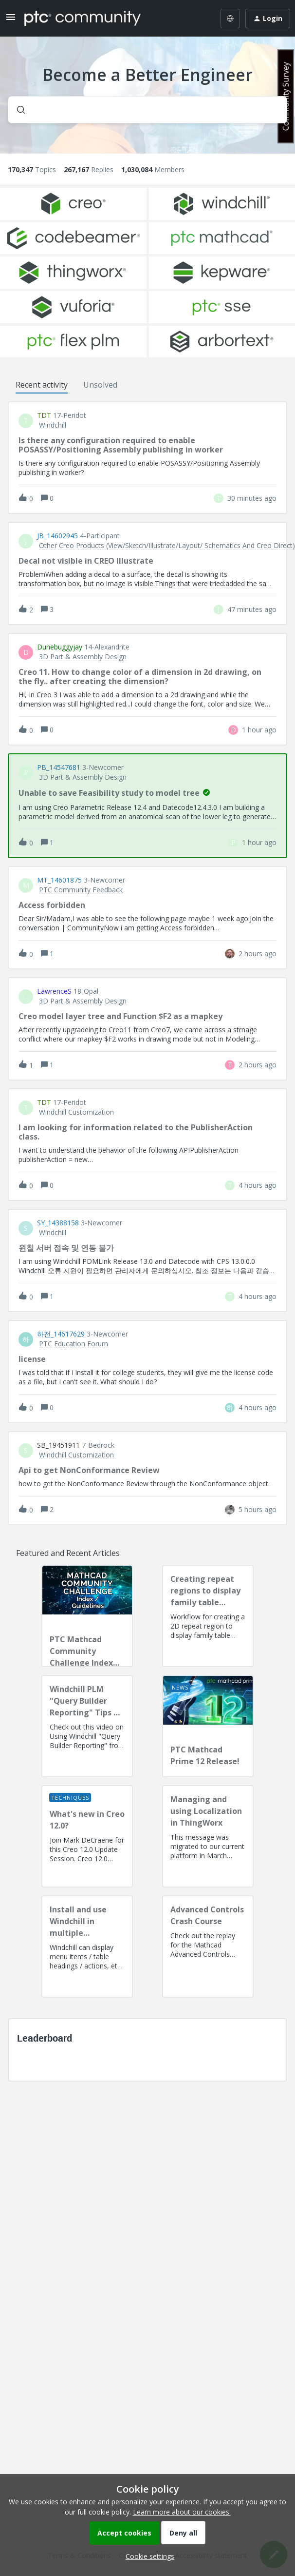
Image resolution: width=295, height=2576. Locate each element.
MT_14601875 (59, 880)
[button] (147, 2556)
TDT (44, 415)
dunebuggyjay (59, 647)
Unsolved (100, 384)
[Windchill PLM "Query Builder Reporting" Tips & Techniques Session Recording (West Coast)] (87, 1726)
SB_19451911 (58, 1445)
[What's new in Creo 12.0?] (87, 1836)
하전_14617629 (61, 1334)
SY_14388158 (58, 1222)
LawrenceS (54, 991)
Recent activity (42, 384)
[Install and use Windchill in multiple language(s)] (87, 1946)
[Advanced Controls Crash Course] (208, 1946)
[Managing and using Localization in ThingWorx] (208, 1836)
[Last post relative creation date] (252, 498)
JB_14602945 (57, 535)
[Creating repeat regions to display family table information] (208, 1616)
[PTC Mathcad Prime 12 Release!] (208, 1726)
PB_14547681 (58, 767)
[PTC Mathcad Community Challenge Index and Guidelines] (87, 1616)
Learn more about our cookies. (182, 2512)
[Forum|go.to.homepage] (82, 18)
